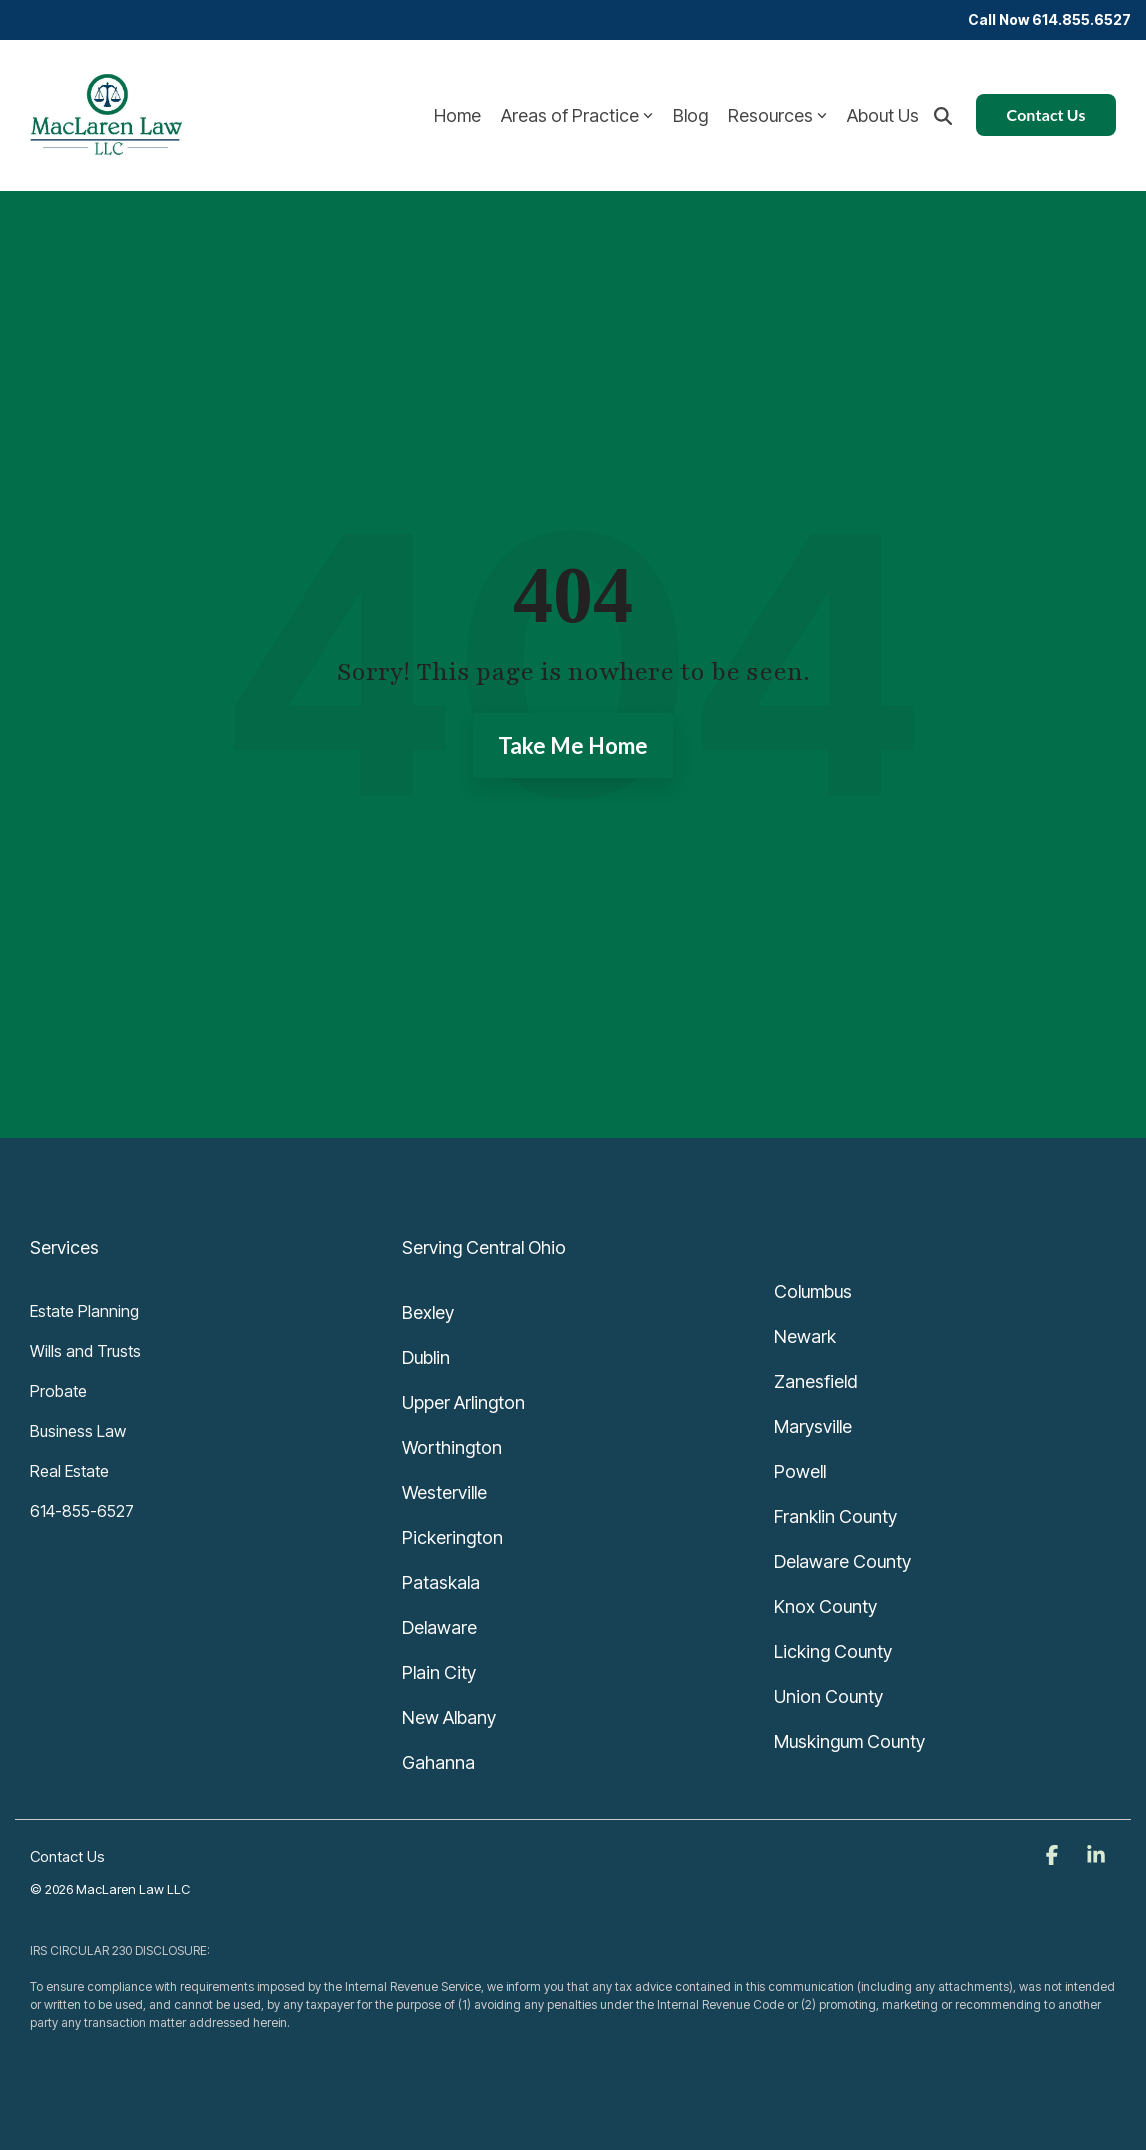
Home (457, 115)
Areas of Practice (577, 115)
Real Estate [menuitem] (69, 1471)
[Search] (943, 115)
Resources (777, 115)
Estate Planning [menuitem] (84, 1311)
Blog (690, 115)
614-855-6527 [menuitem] (82, 1511)
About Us (883, 115)
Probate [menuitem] (58, 1391)
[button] (1054, 1856)
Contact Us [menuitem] (67, 1856)
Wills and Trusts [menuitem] (85, 1351)
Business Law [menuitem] (78, 1431)
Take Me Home (573, 745)
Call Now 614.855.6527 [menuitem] (1049, 19)
